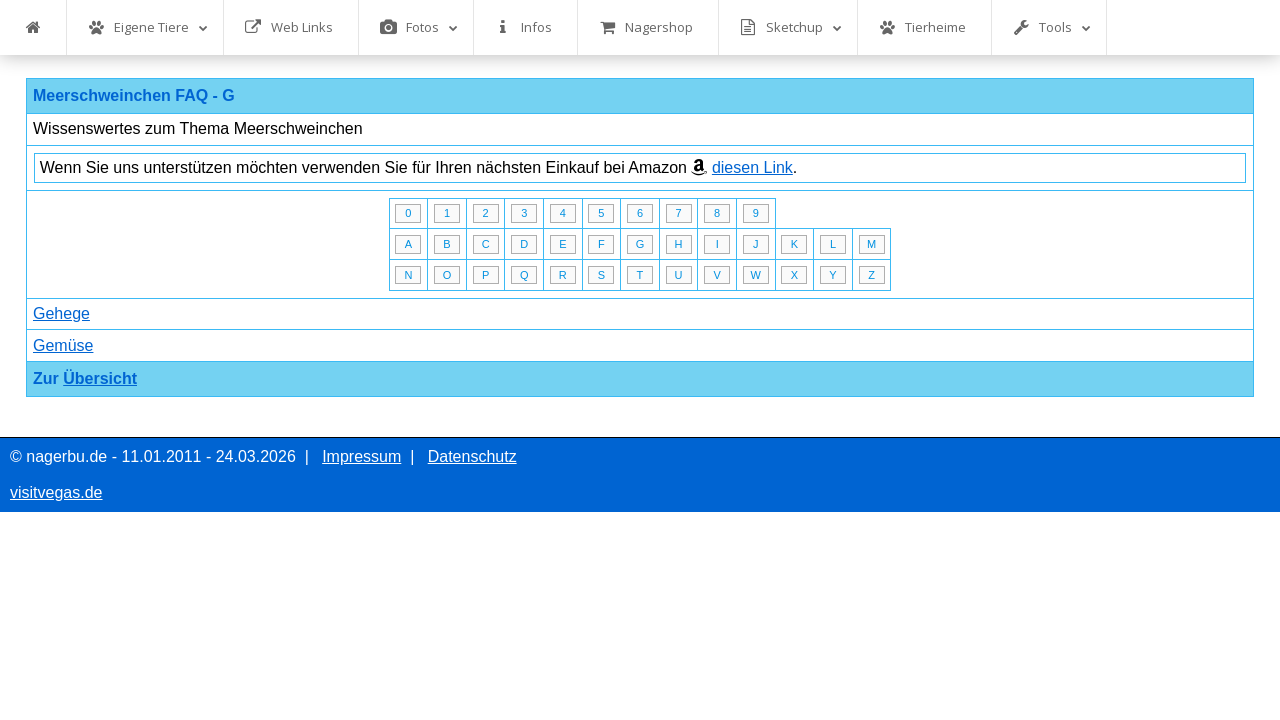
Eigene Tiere (148, 27)
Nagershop (646, 27)
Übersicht (100, 378)
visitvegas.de (56, 492)
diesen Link (752, 167)
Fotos (419, 27)
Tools (1052, 27)
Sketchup (791, 27)
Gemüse (63, 345)
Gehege (61, 313)
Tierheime (922, 27)
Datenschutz (472, 456)
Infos (523, 27)
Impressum (361, 456)
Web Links (289, 27)
